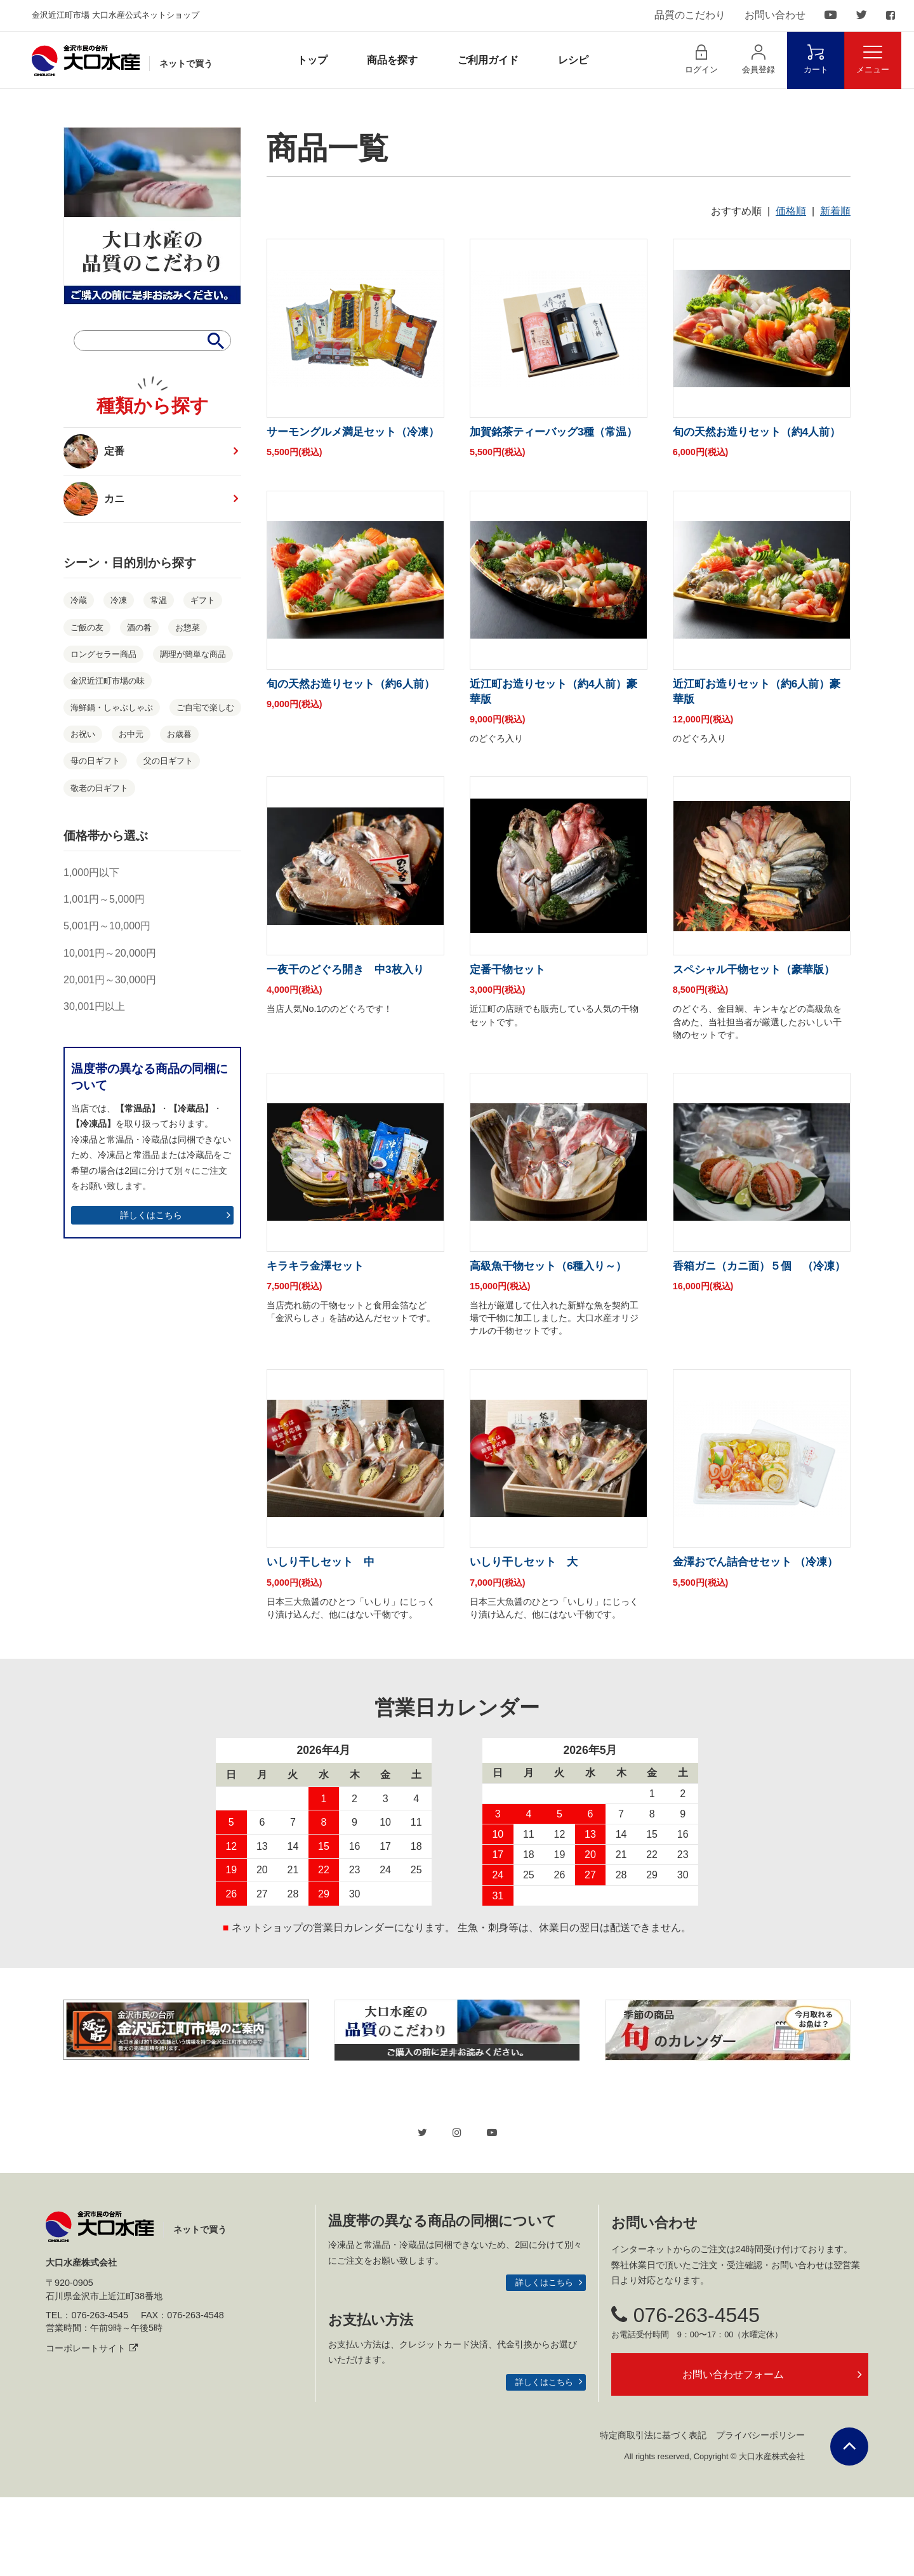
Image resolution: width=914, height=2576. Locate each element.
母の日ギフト (95, 761)
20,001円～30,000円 (109, 979)
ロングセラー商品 (103, 654)
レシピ (573, 60)
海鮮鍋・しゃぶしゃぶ (111, 707)
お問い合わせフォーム (733, 2453)
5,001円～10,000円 (106, 925)
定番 (93, 451)
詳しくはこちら (151, 1215)
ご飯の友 (86, 627)
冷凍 (118, 600)
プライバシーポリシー (760, 2514)
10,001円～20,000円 (109, 953)
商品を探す (392, 60)
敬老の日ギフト (99, 788)
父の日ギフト (168, 761)
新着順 (835, 211)
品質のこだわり (689, 15)
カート (816, 59)
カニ (99, 499)
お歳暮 (179, 734)
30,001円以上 (94, 1006)
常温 (158, 600)
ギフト (202, 600)
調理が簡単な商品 (193, 654)
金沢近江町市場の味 (107, 681)
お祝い (82, 734)
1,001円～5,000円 (104, 899)
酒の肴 (139, 627)
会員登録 (758, 59)
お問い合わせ (775, 15)
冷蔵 (78, 600)
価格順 (791, 211)
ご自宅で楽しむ (205, 707)
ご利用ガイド (488, 60)
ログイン (701, 59)
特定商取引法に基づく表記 (653, 2514)
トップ (312, 60)
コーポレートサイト (92, 2427)
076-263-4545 (685, 2393)
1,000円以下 (91, 872)
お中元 (131, 734)
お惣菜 (187, 627)
